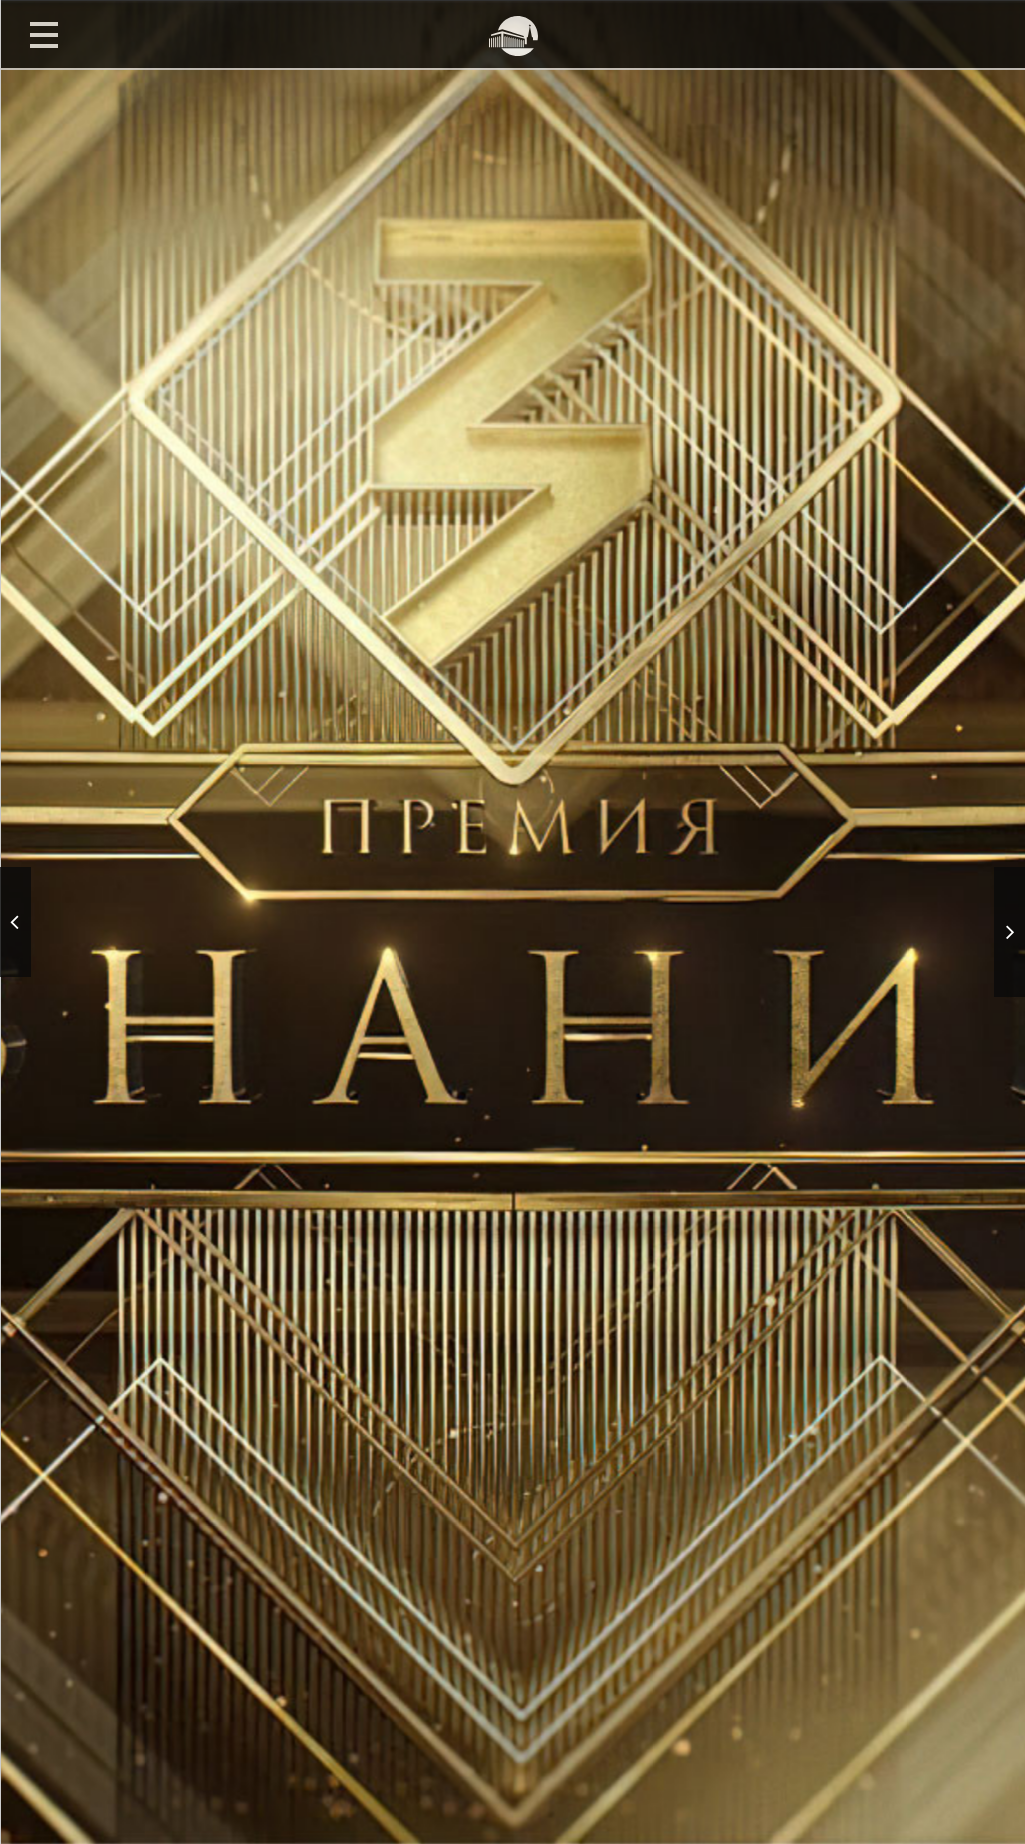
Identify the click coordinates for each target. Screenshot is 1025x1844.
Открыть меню (44, 34)
